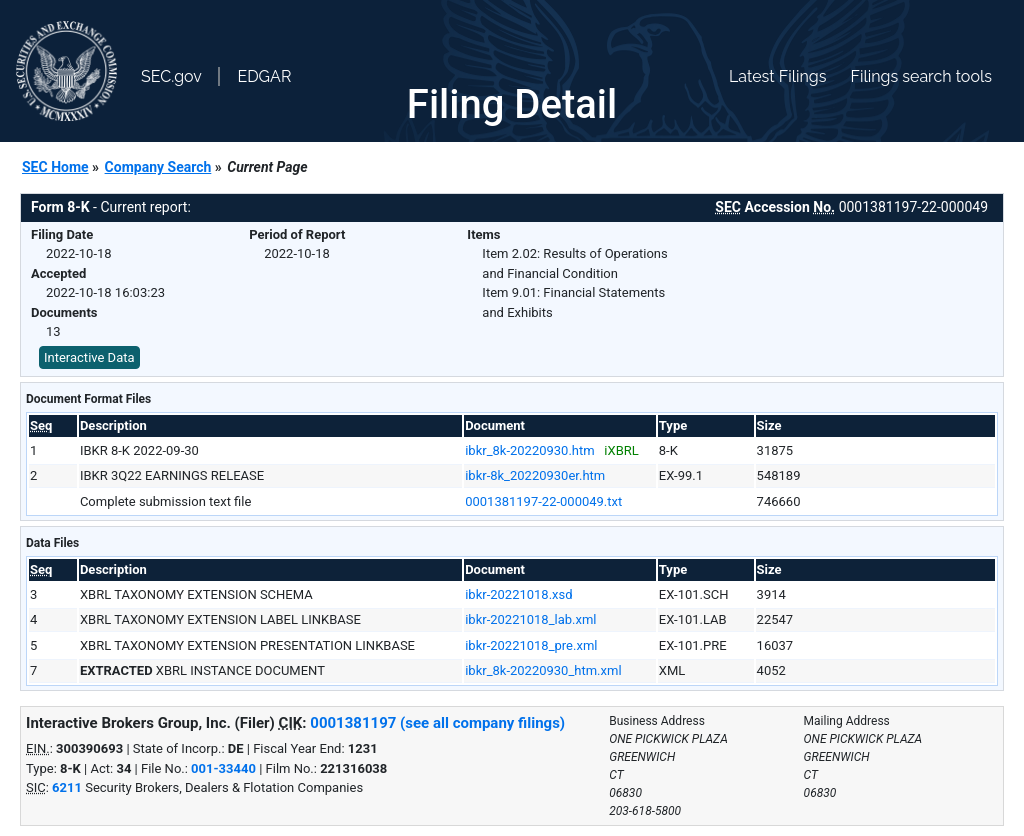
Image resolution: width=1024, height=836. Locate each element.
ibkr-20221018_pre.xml (531, 645)
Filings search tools (921, 76)
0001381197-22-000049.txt (543, 501)
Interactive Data (89, 357)
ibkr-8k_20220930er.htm (535, 475)
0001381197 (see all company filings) (437, 723)
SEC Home (55, 167)
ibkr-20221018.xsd (518, 594)
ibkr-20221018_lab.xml (530, 619)
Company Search (158, 167)
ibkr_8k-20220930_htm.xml (543, 670)
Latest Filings (777, 76)
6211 (67, 787)
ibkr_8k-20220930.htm (530, 450)
